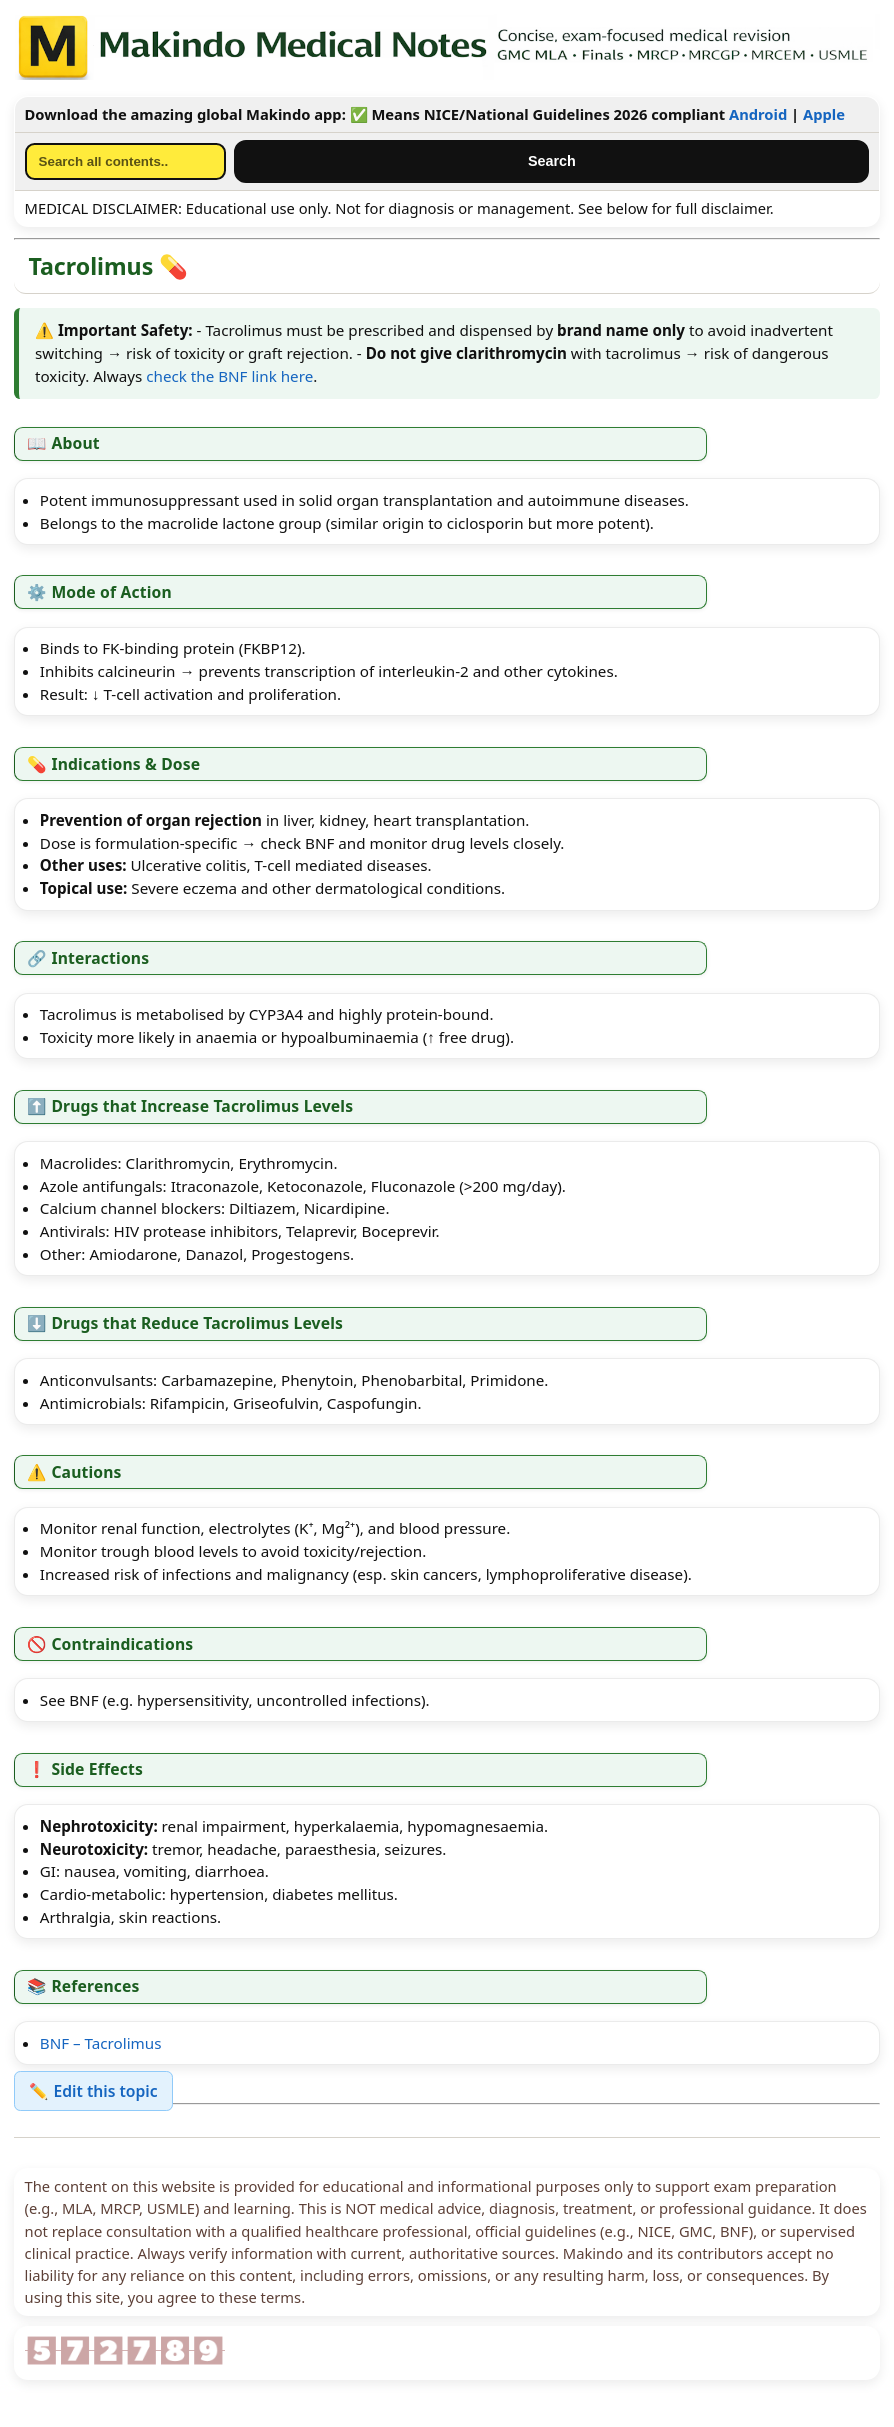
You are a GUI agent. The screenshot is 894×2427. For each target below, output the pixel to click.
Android (758, 114)
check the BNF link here (229, 376)
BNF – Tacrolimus (101, 2043)
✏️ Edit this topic (93, 2091)
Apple (824, 114)
